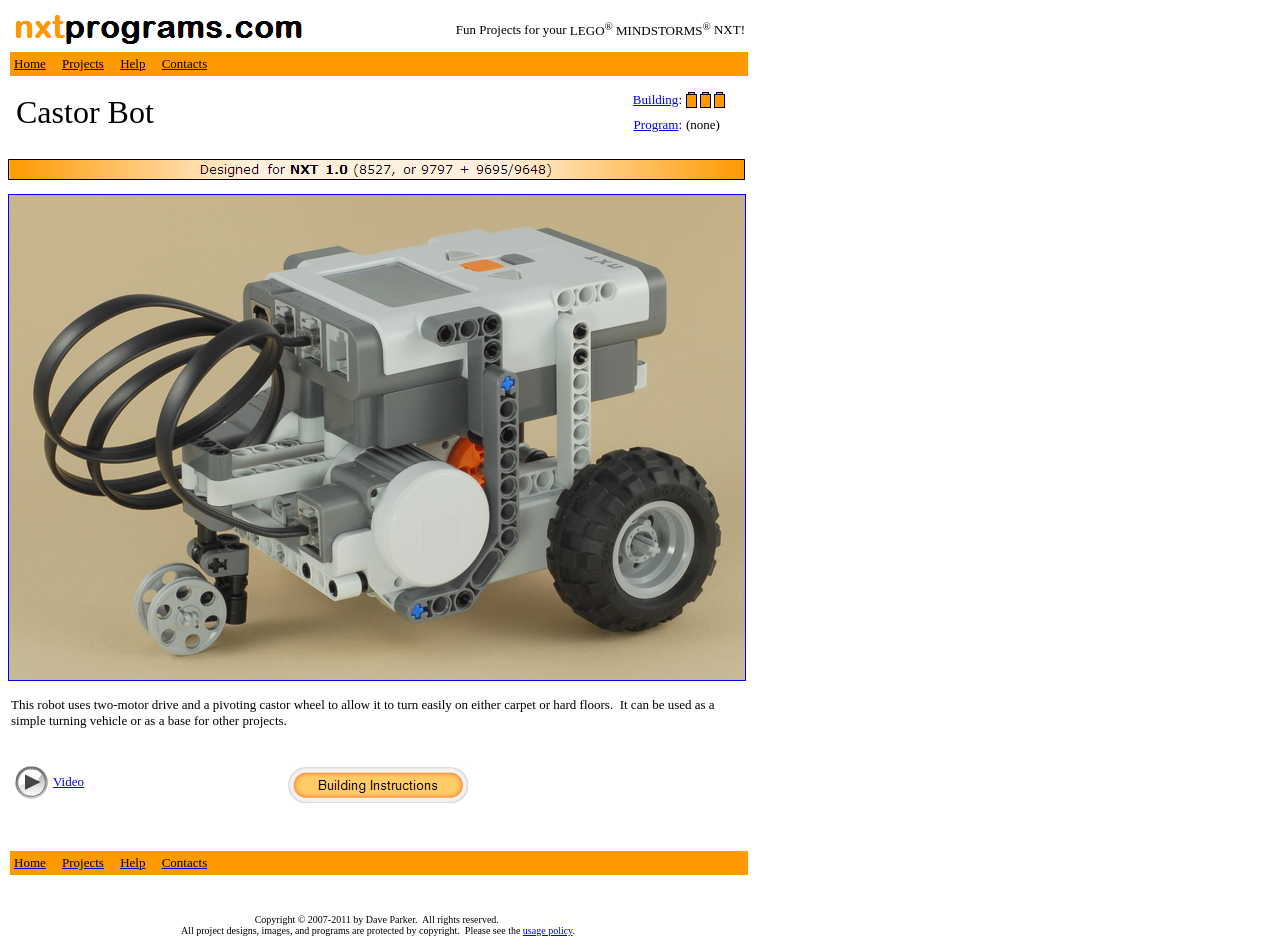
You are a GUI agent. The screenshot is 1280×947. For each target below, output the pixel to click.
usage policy (548, 930)
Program (656, 124)
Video (68, 781)
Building (656, 99)
